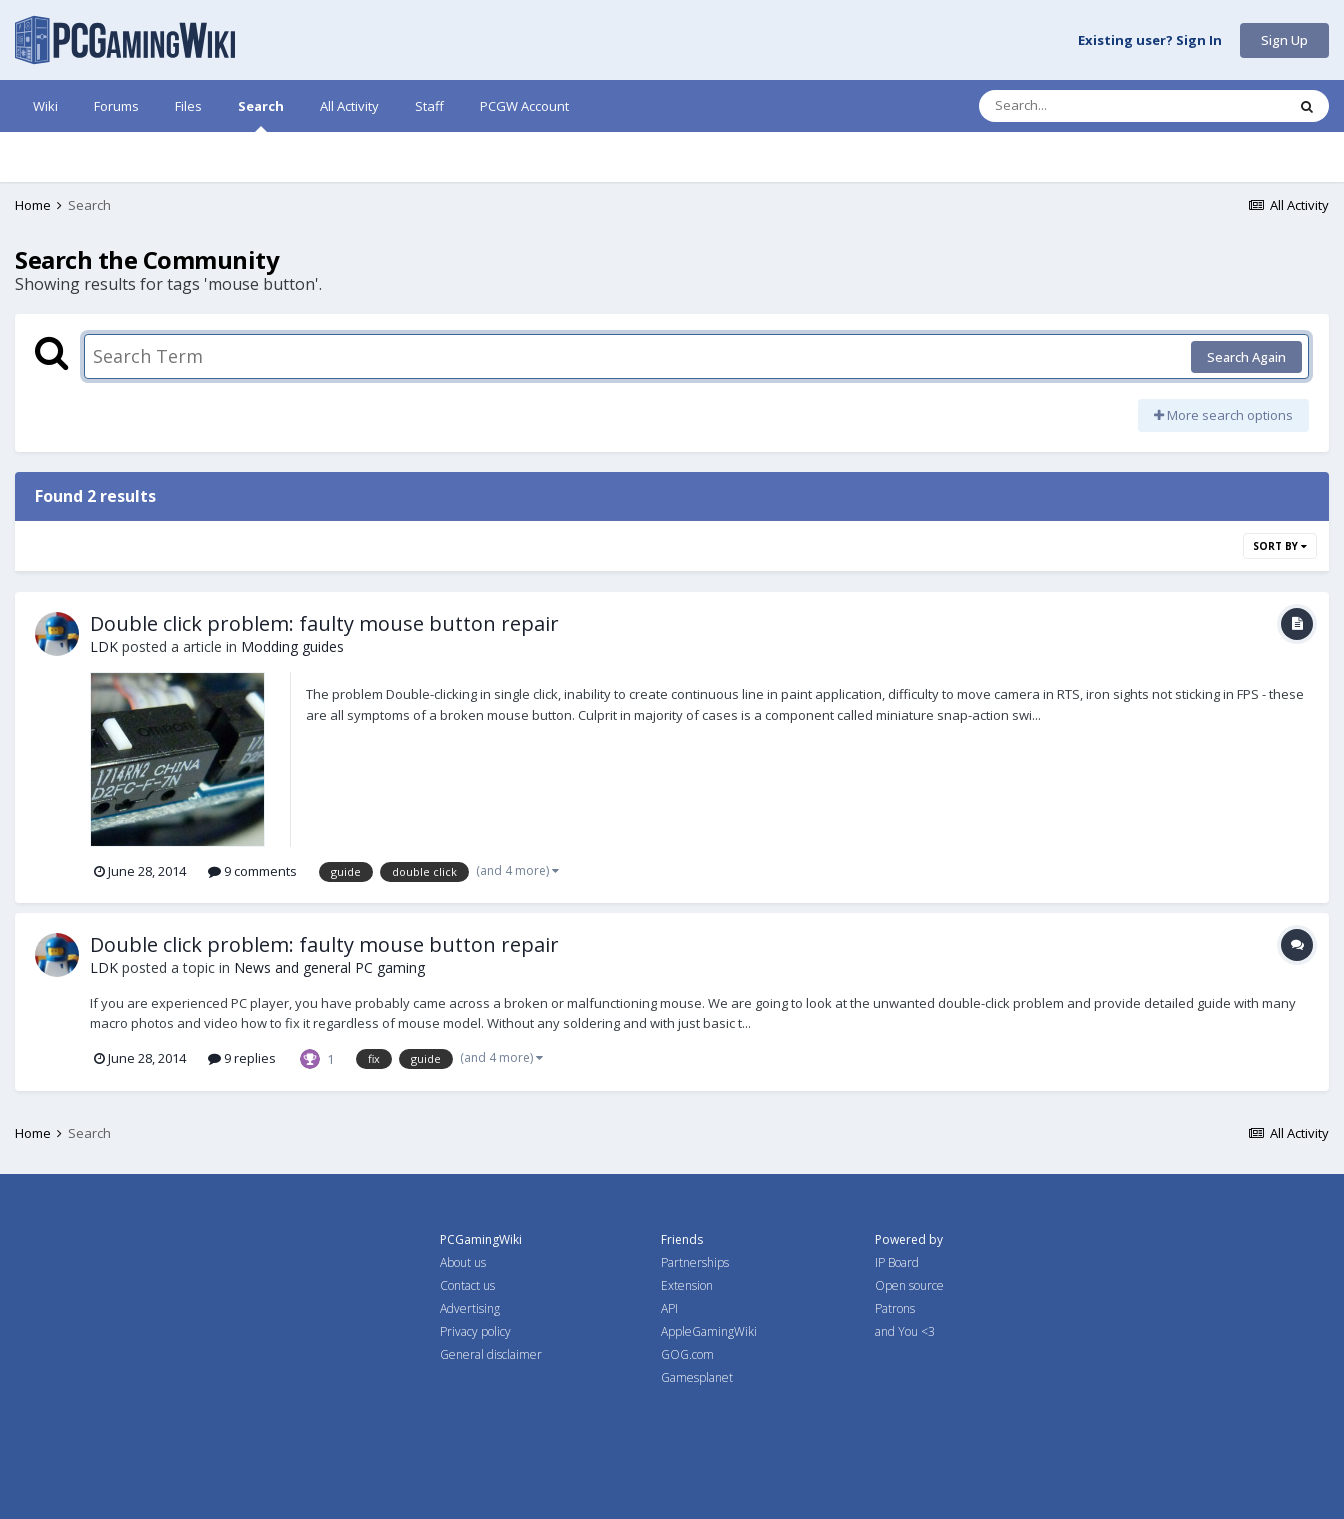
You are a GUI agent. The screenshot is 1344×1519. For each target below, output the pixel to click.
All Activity (349, 106)
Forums (116, 106)
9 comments (252, 871)
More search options (1223, 415)
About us (463, 1262)
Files (188, 106)
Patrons (895, 1308)
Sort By (1280, 546)
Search (261, 114)
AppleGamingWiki (709, 1331)
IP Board (897, 1262)
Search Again (1246, 357)
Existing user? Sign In (1150, 41)
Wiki (45, 106)
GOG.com (687, 1354)
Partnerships (695, 1262)
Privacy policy (475, 1331)
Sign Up (1284, 40)
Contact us (467, 1285)
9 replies (242, 1058)
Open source (909, 1285)
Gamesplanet (697, 1377)
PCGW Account (524, 106)
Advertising (470, 1308)
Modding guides (292, 646)
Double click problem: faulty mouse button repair (324, 623)
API (669, 1308)
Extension (687, 1285)
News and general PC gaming (329, 967)
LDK (104, 646)
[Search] (1080, 106)
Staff (429, 106)
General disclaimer (491, 1354)
